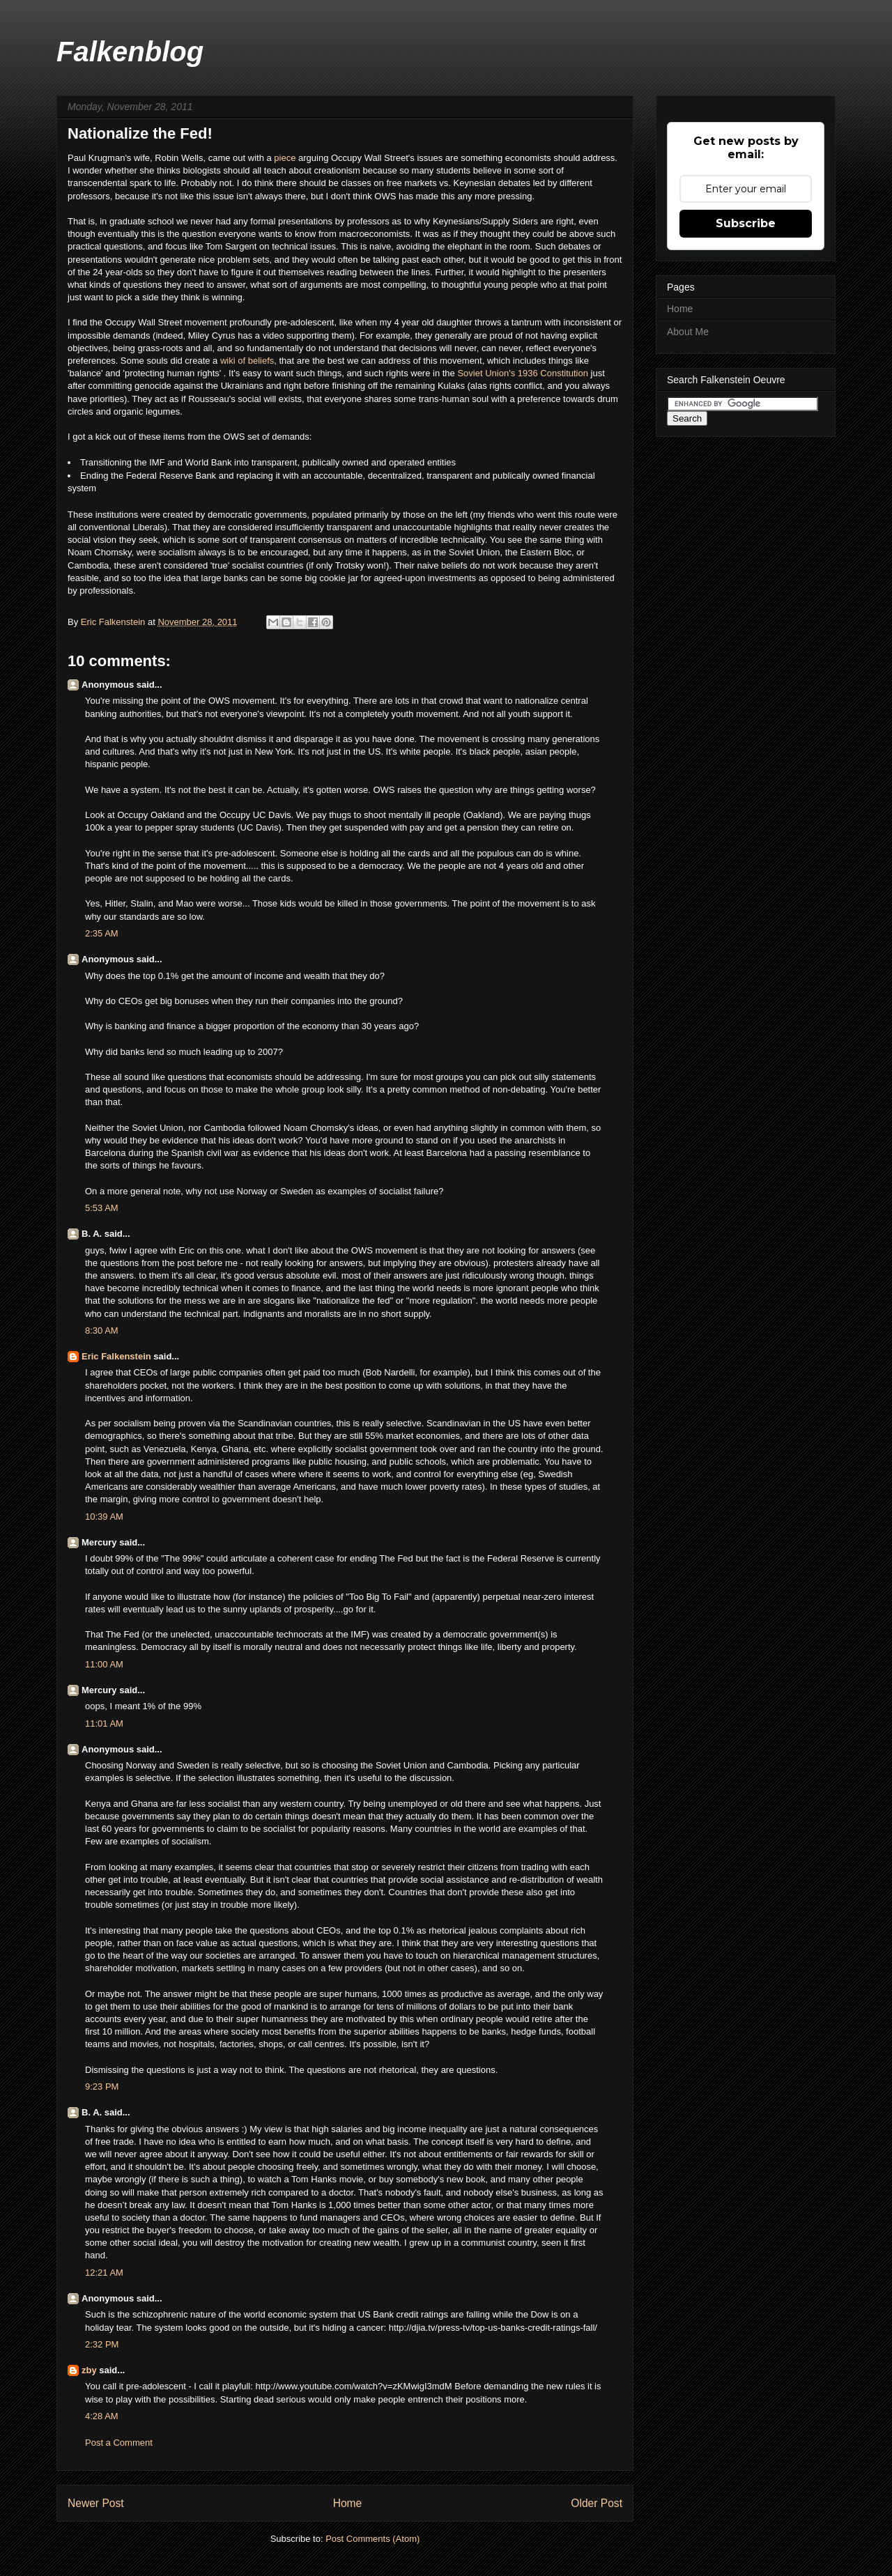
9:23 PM (101, 2086)
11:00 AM (104, 1664)
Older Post (596, 2503)
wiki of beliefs (247, 360)
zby (89, 2370)
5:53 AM (101, 1208)
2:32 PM (101, 2344)
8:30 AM (101, 1330)
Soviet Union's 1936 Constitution (522, 373)
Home (347, 2503)
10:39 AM (104, 1516)
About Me (688, 331)
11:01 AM (104, 1723)
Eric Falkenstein (116, 1356)
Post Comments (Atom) (372, 2538)
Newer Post (96, 2503)
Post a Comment (119, 2442)
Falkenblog (129, 51)
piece (286, 158)
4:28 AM (101, 2416)
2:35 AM (101, 933)
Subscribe (746, 223)
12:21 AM (104, 2272)
